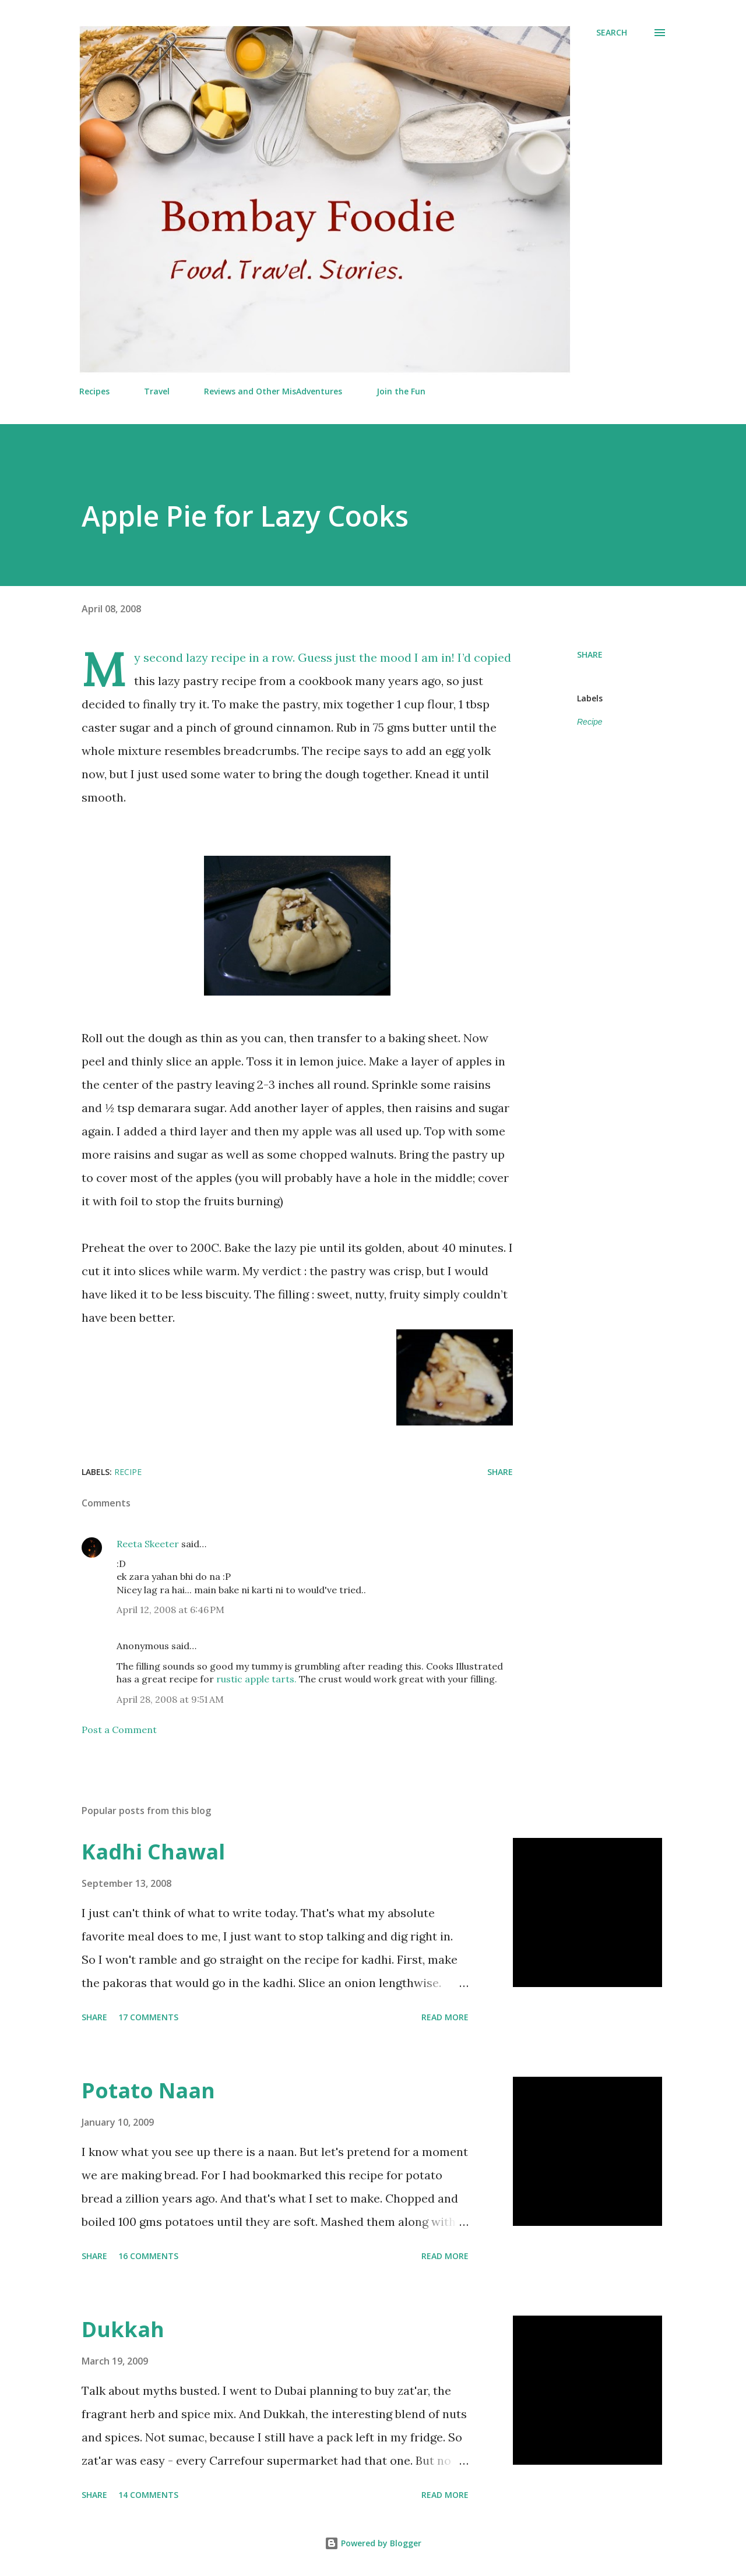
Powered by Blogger (373, 2543)
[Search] (611, 33)
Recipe (590, 721)
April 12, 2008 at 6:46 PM (170, 1609)
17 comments (148, 2017)
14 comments (148, 2494)
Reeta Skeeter (148, 1544)
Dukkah (123, 2329)
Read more (445, 2017)
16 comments (148, 2255)
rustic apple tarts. (256, 1679)
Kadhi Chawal (153, 1851)
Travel (157, 391)
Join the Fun (400, 391)
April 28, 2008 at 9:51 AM (170, 1699)
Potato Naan (148, 2090)
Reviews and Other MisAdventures (273, 391)
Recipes (94, 391)
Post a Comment (119, 1729)
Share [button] (590, 654)
